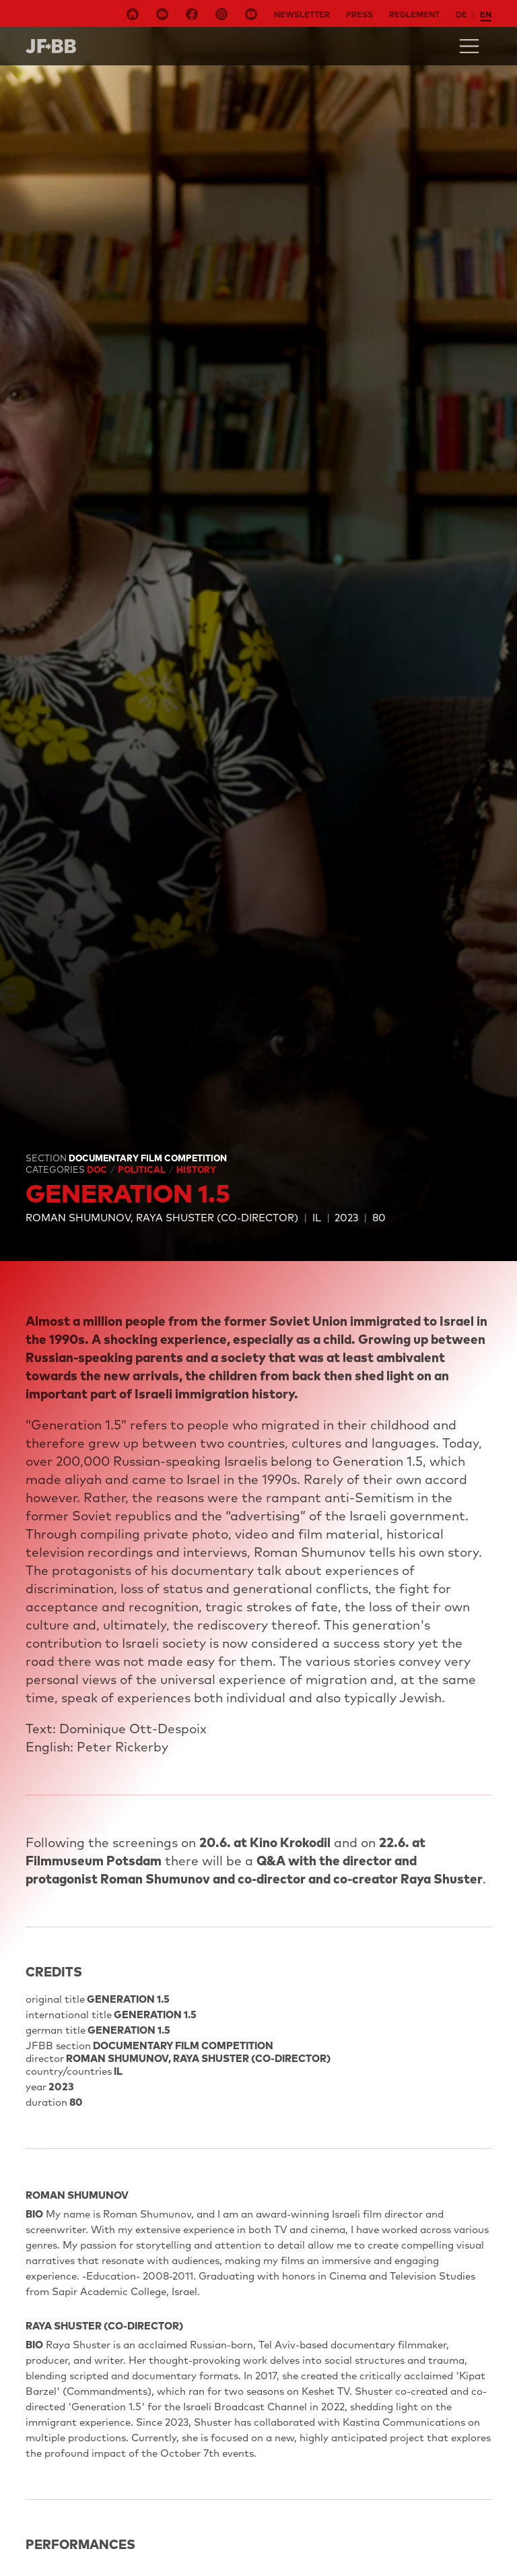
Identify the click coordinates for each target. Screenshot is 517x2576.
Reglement (414, 14)
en (485, 14)
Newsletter (302, 14)
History (196, 1169)
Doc (98, 1169)
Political (143, 1169)
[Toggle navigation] (469, 46)
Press (359, 14)
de (461, 14)
